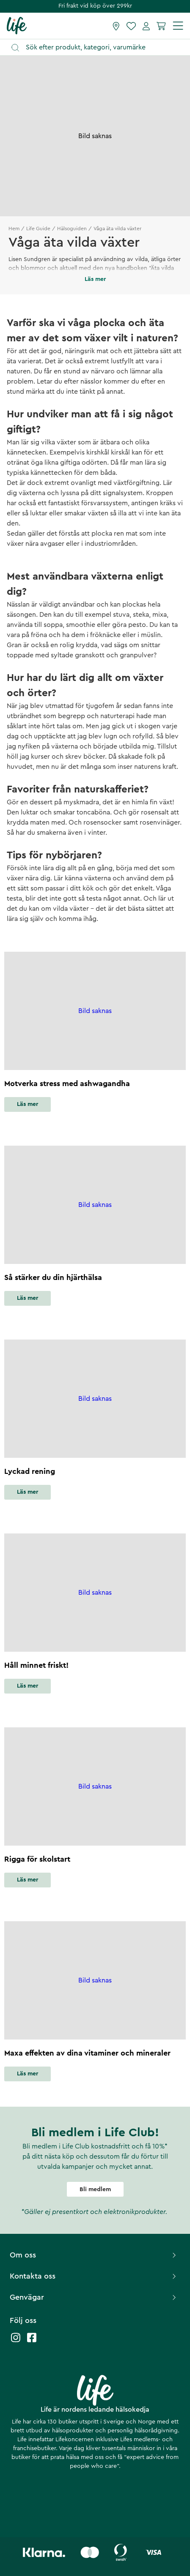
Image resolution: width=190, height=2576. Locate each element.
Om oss (94, 2255)
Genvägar (94, 2297)
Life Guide (38, 228)
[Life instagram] (15, 2341)
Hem (13, 228)
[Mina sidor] (146, 26)
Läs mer (27, 1104)
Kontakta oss (94, 2276)
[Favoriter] (131, 26)
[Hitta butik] (116, 26)
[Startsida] (17, 25)
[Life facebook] (31, 2341)
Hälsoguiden (72, 228)
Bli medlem (95, 2189)
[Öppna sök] (99, 47)
